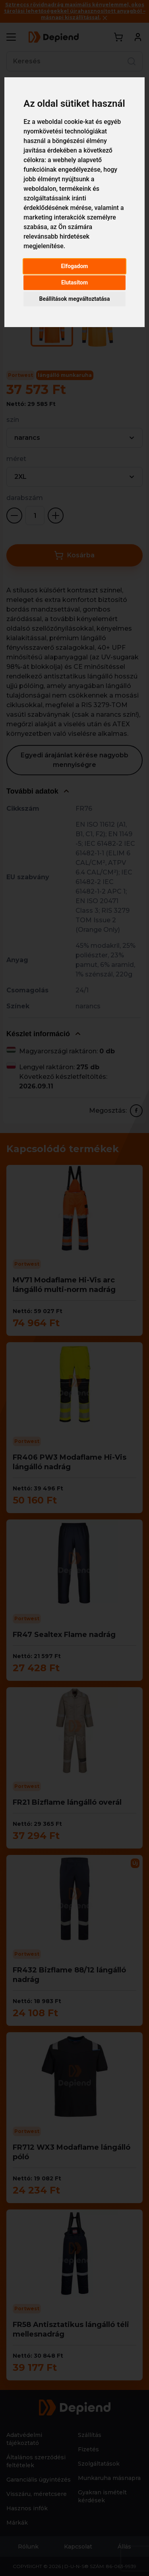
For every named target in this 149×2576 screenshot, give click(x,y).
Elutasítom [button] (74, 282)
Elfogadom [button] (74, 266)
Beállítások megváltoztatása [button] (74, 299)
